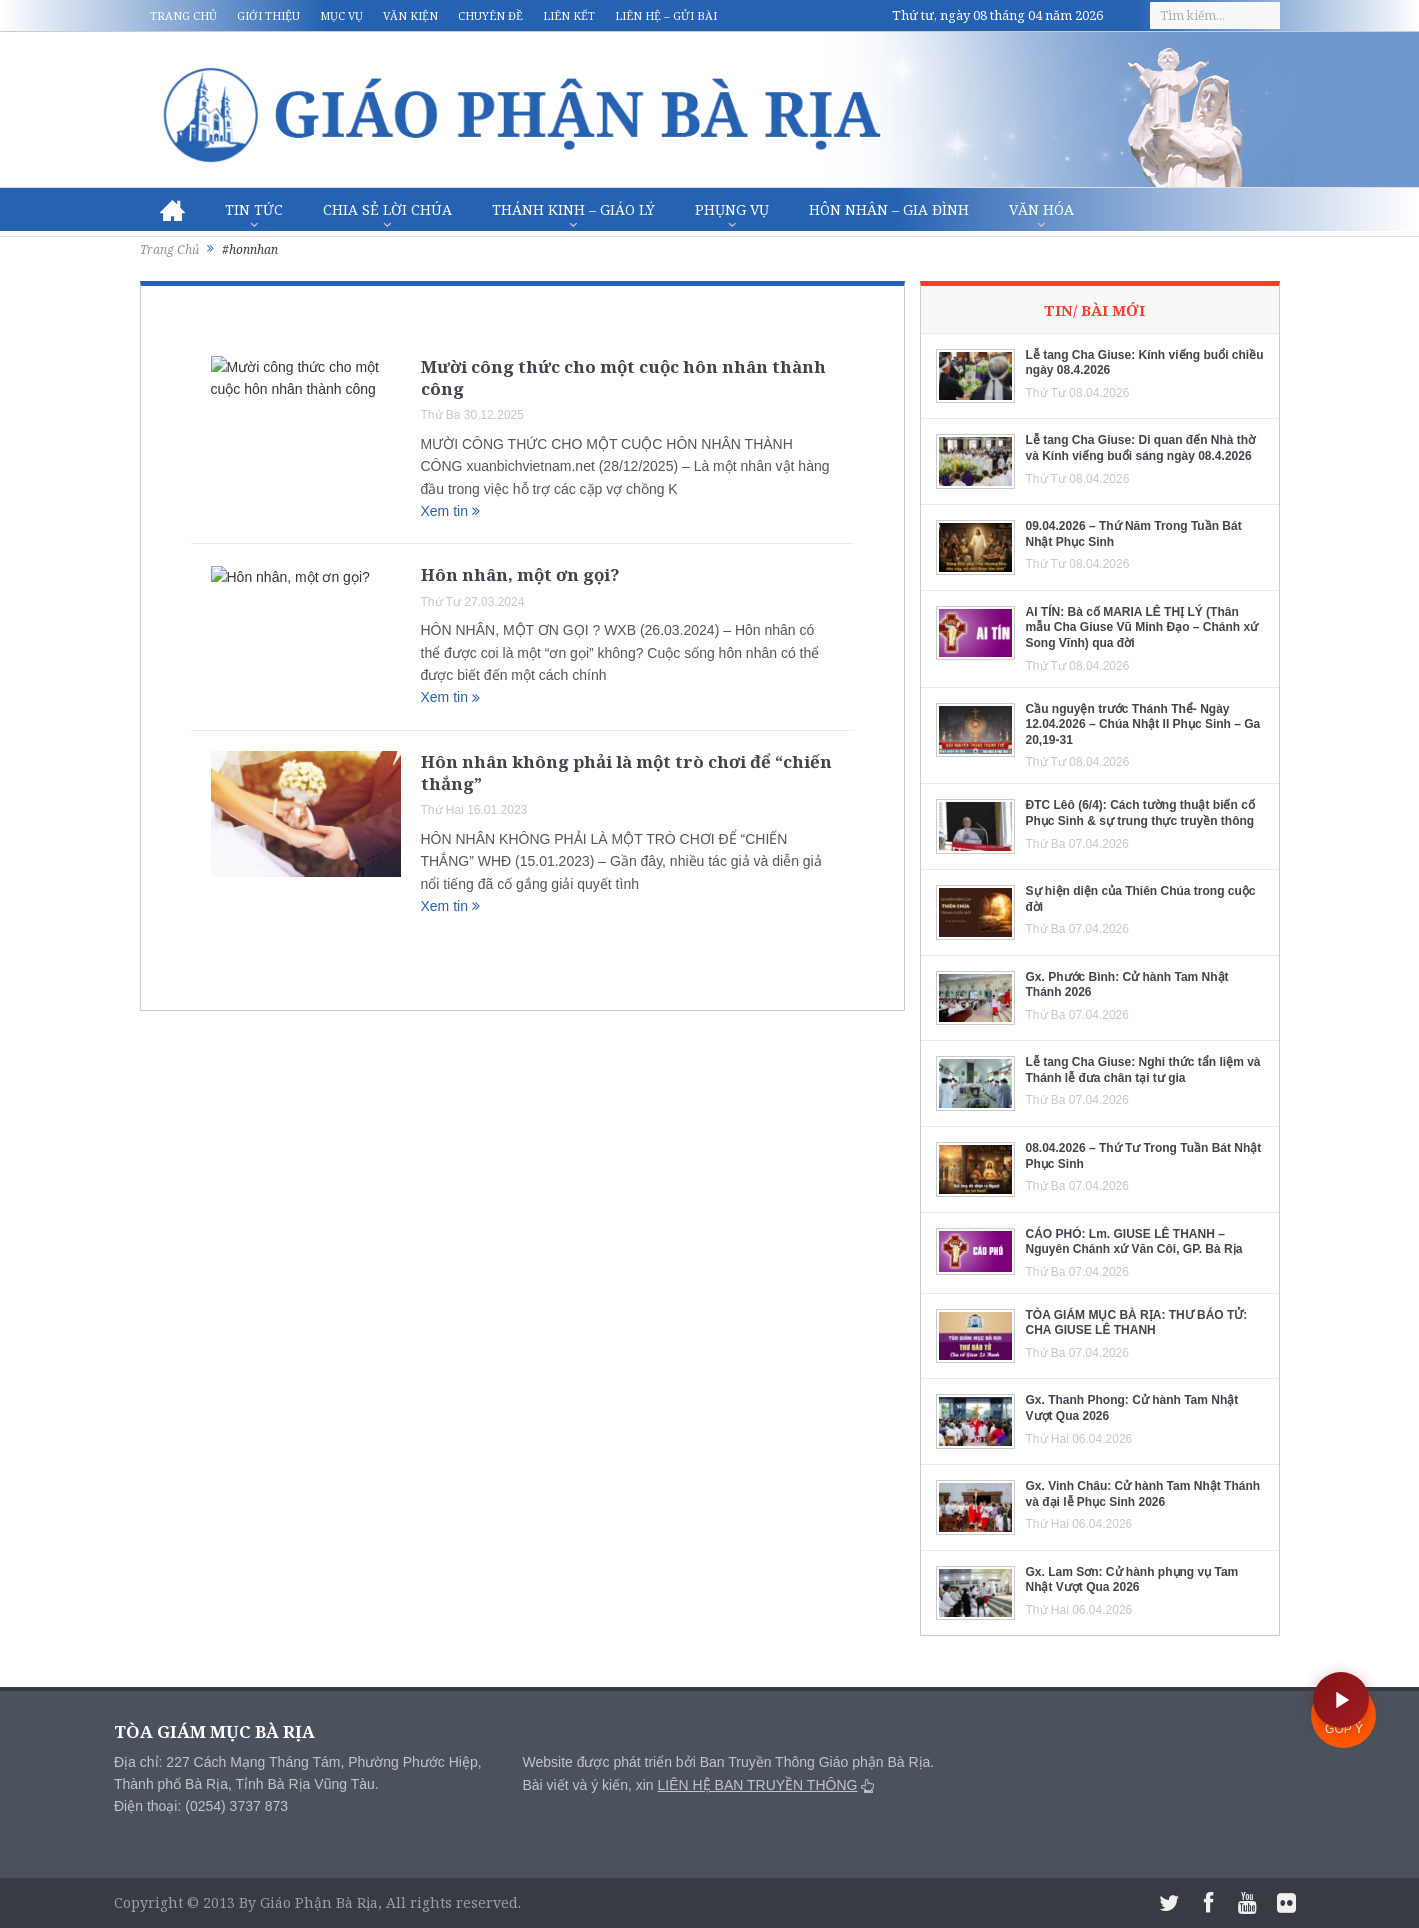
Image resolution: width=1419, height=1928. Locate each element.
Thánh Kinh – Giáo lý (573, 209)
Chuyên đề (490, 15)
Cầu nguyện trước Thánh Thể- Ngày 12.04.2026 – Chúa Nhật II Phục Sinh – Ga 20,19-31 (1143, 724)
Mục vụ (341, 15)
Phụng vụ (732, 209)
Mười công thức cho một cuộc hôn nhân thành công (623, 377)
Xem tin (450, 511)
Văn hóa (1041, 209)
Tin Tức (254, 209)
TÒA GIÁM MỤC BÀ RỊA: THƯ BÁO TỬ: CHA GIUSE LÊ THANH (1137, 1323)
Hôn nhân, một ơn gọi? (520, 574)
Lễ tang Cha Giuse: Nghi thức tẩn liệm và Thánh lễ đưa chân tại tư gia (1143, 1070)
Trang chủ (183, 15)
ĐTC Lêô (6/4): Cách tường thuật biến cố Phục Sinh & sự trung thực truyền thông (1140, 813)
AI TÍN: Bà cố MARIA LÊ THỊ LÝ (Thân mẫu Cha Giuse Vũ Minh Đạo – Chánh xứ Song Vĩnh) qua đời (1142, 627)
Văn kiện (410, 15)
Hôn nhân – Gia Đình (889, 209)
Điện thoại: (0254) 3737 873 (201, 1806)
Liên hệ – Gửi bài (666, 15)
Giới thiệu (268, 15)
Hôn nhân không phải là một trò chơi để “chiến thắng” (626, 772)
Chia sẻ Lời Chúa (387, 209)
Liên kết (569, 15)
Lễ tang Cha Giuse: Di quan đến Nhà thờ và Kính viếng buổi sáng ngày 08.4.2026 (1141, 448)
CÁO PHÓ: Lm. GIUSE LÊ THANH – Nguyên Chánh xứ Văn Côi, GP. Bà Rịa (1134, 1242)
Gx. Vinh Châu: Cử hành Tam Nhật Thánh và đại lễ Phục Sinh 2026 (1143, 1494)
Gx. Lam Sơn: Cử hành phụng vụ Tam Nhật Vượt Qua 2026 (1132, 1580)
